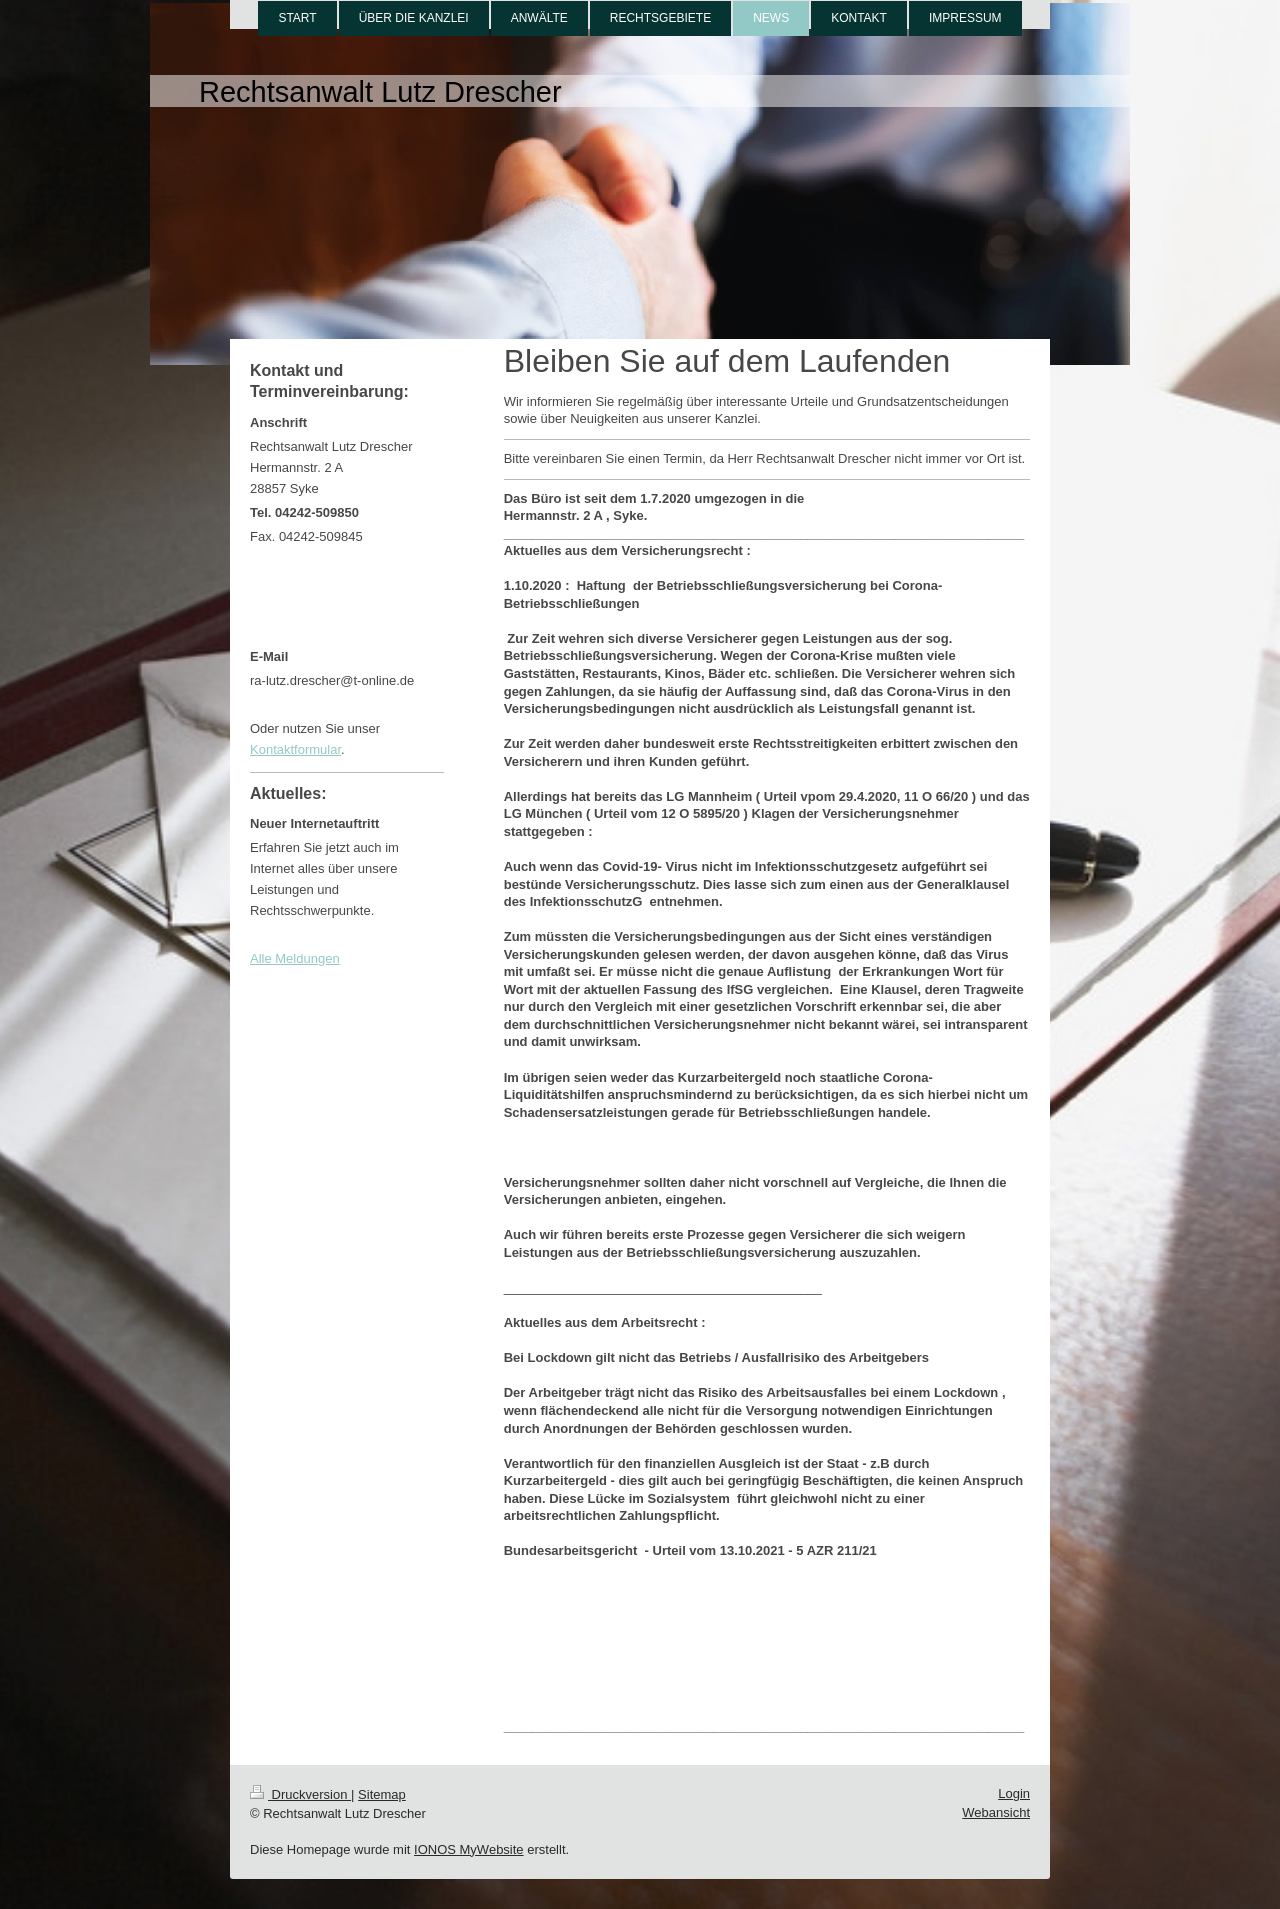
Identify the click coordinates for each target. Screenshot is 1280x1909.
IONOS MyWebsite (469, 1849)
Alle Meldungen (295, 958)
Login (1014, 1793)
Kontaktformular (295, 749)
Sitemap (382, 1794)
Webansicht (996, 1812)
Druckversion (300, 1794)
